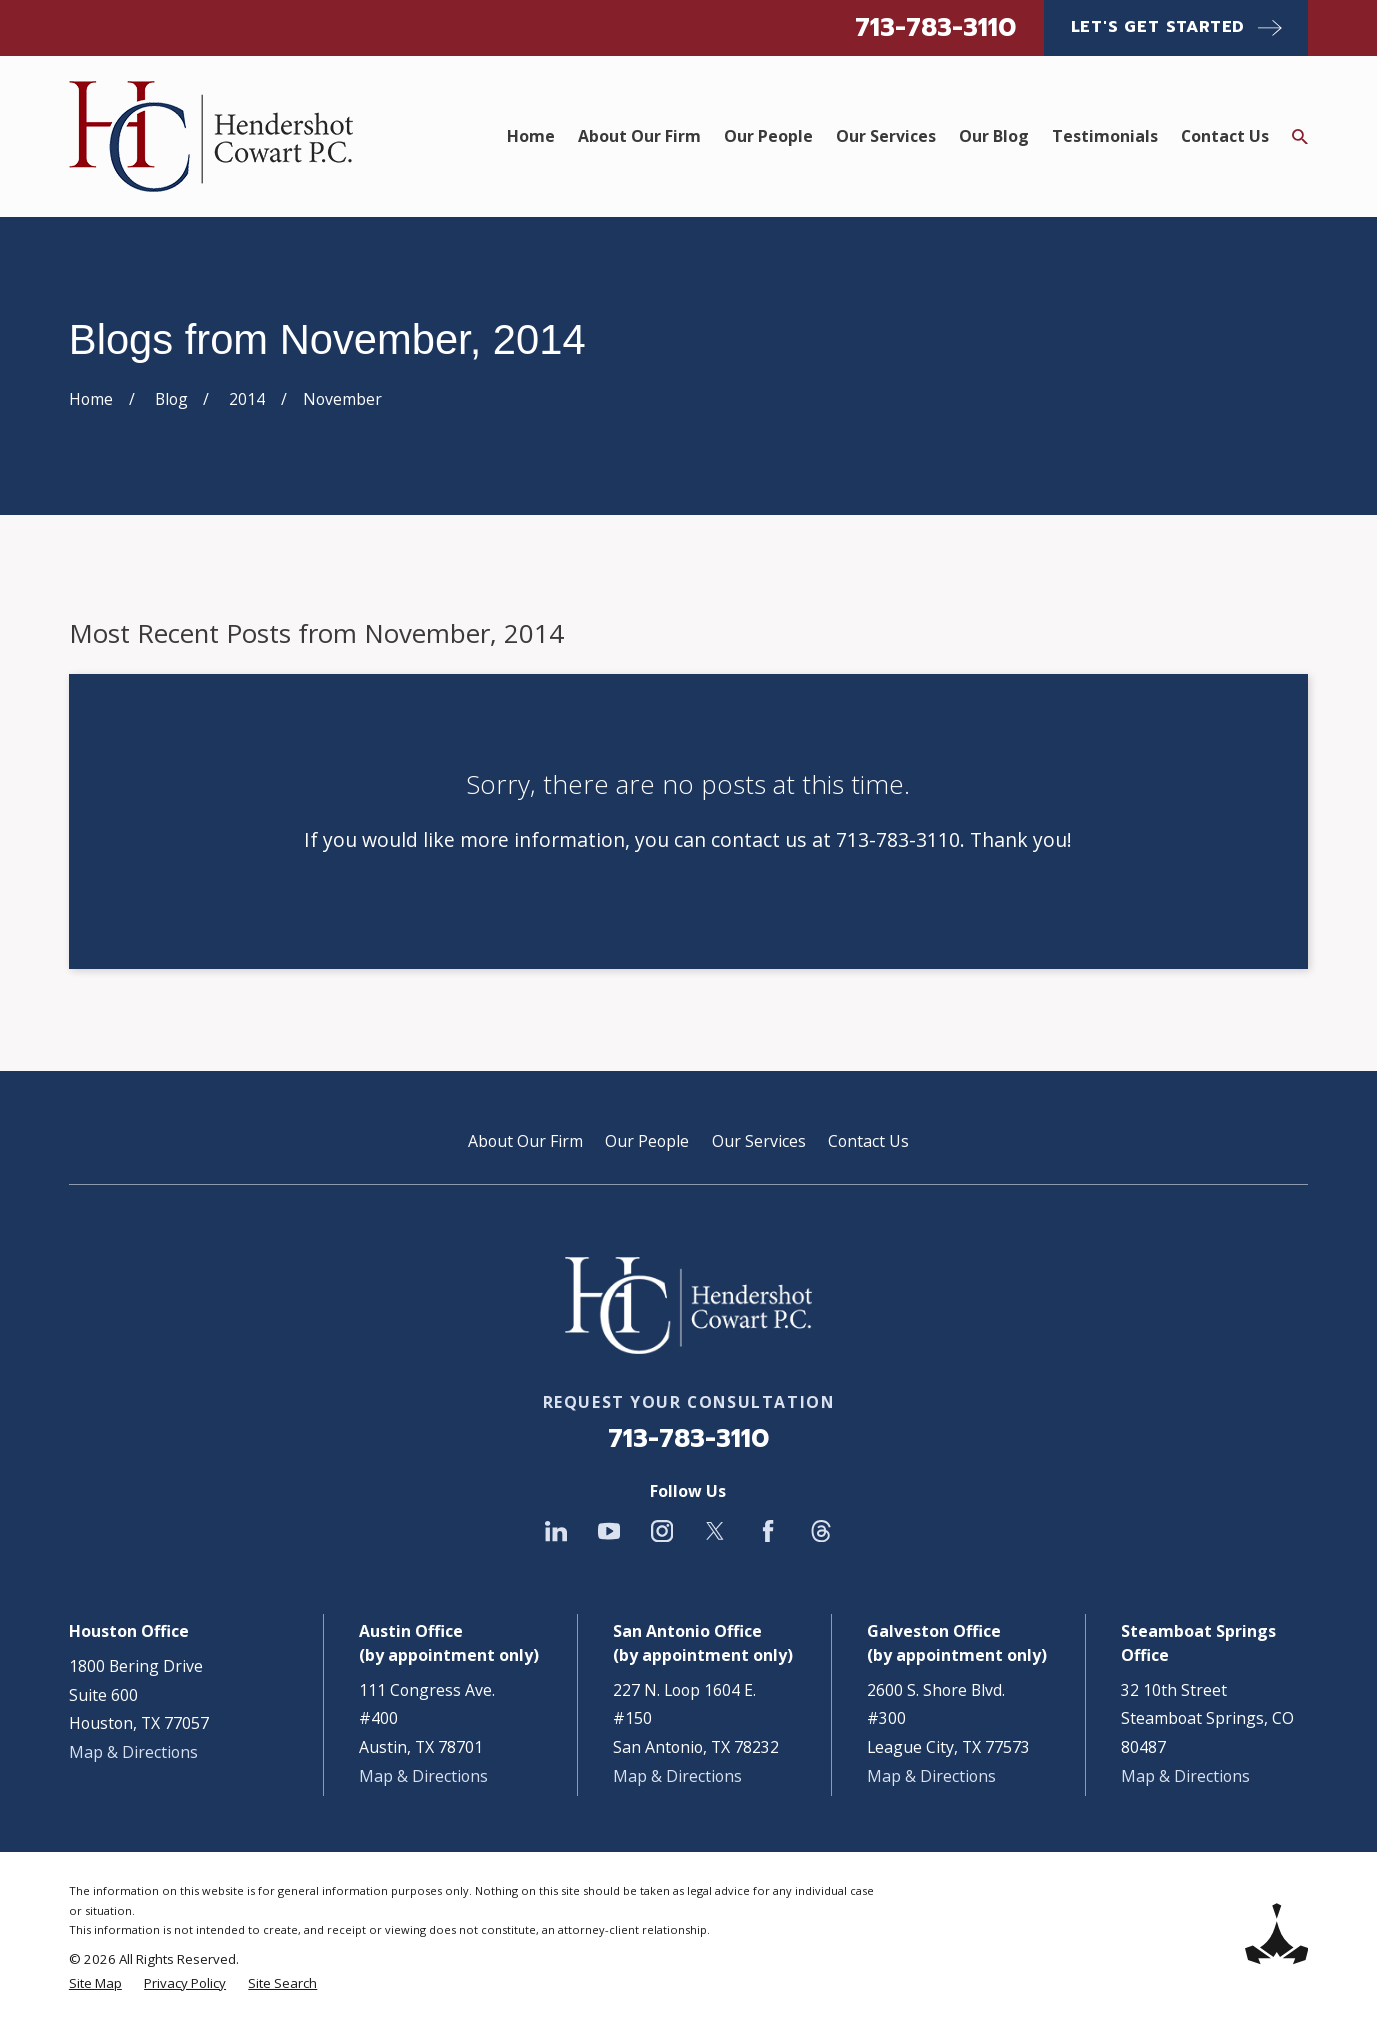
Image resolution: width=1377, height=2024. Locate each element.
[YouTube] (609, 1531)
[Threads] (821, 1531)
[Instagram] (662, 1531)
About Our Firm (525, 1141)
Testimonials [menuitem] (1105, 136)
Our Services (759, 1141)
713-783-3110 (935, 27)
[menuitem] (95, 1984)
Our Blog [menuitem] (994, 136)
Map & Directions (133, 1752)
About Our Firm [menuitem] (639, 136)
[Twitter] (715, 1531)
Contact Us (868, 1141)
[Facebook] (768, 1531)
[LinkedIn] (556, 1531)
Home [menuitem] (531, 136)
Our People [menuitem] (768, 136)
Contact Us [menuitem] (1225, 136)
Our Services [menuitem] (886, 136)
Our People (647, 1141)
